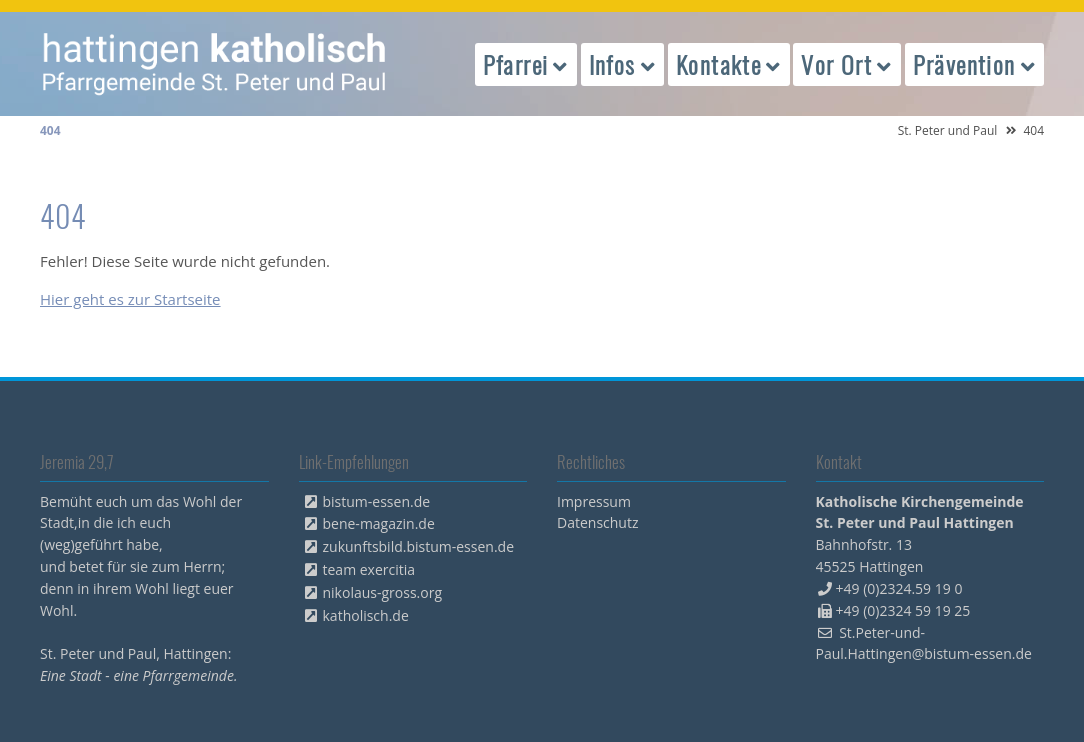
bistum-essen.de (377, 501)
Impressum (594, 501)
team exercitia (369, 569)
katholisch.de (366, 615)
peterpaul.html (215, 64)
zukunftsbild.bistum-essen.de (419, 546)
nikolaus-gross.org (383, 592)
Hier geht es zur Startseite (130, 299)
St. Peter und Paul (948, 130)
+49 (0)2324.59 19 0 (899, 588)
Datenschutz (597, 522)
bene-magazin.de (379, 523)
